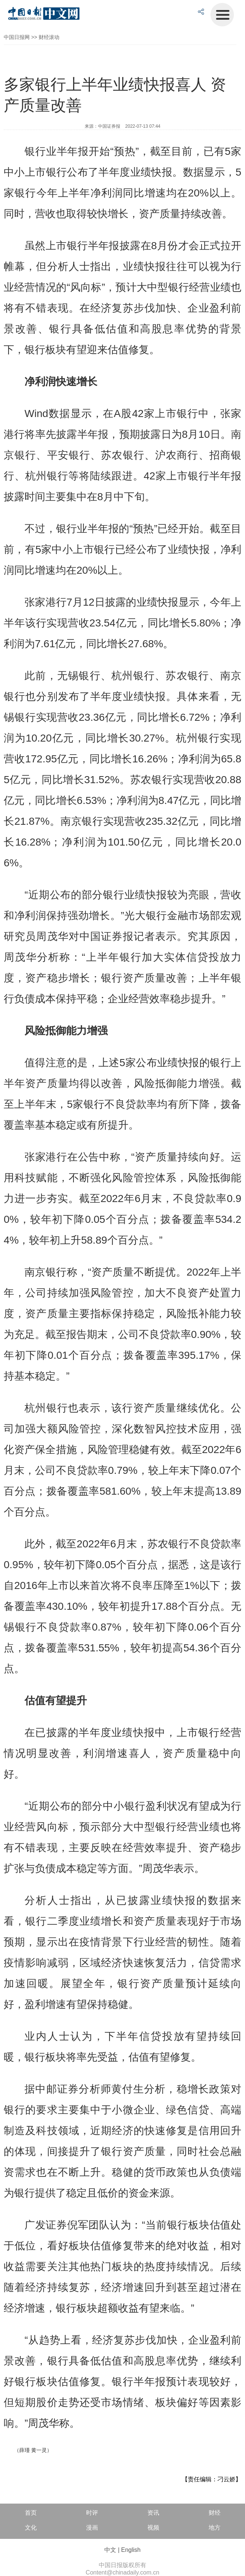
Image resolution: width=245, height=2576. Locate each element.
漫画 (92, 2527)
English (130, 2550)
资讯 (153, 2513)
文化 (31, 2527)
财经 (214, 2513)
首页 (31, 2513)
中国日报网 (17, 37)
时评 (92, 2513)
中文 (110, 2550)
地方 (214, 2527)
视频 (153, 2527)
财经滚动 (49, 37)
